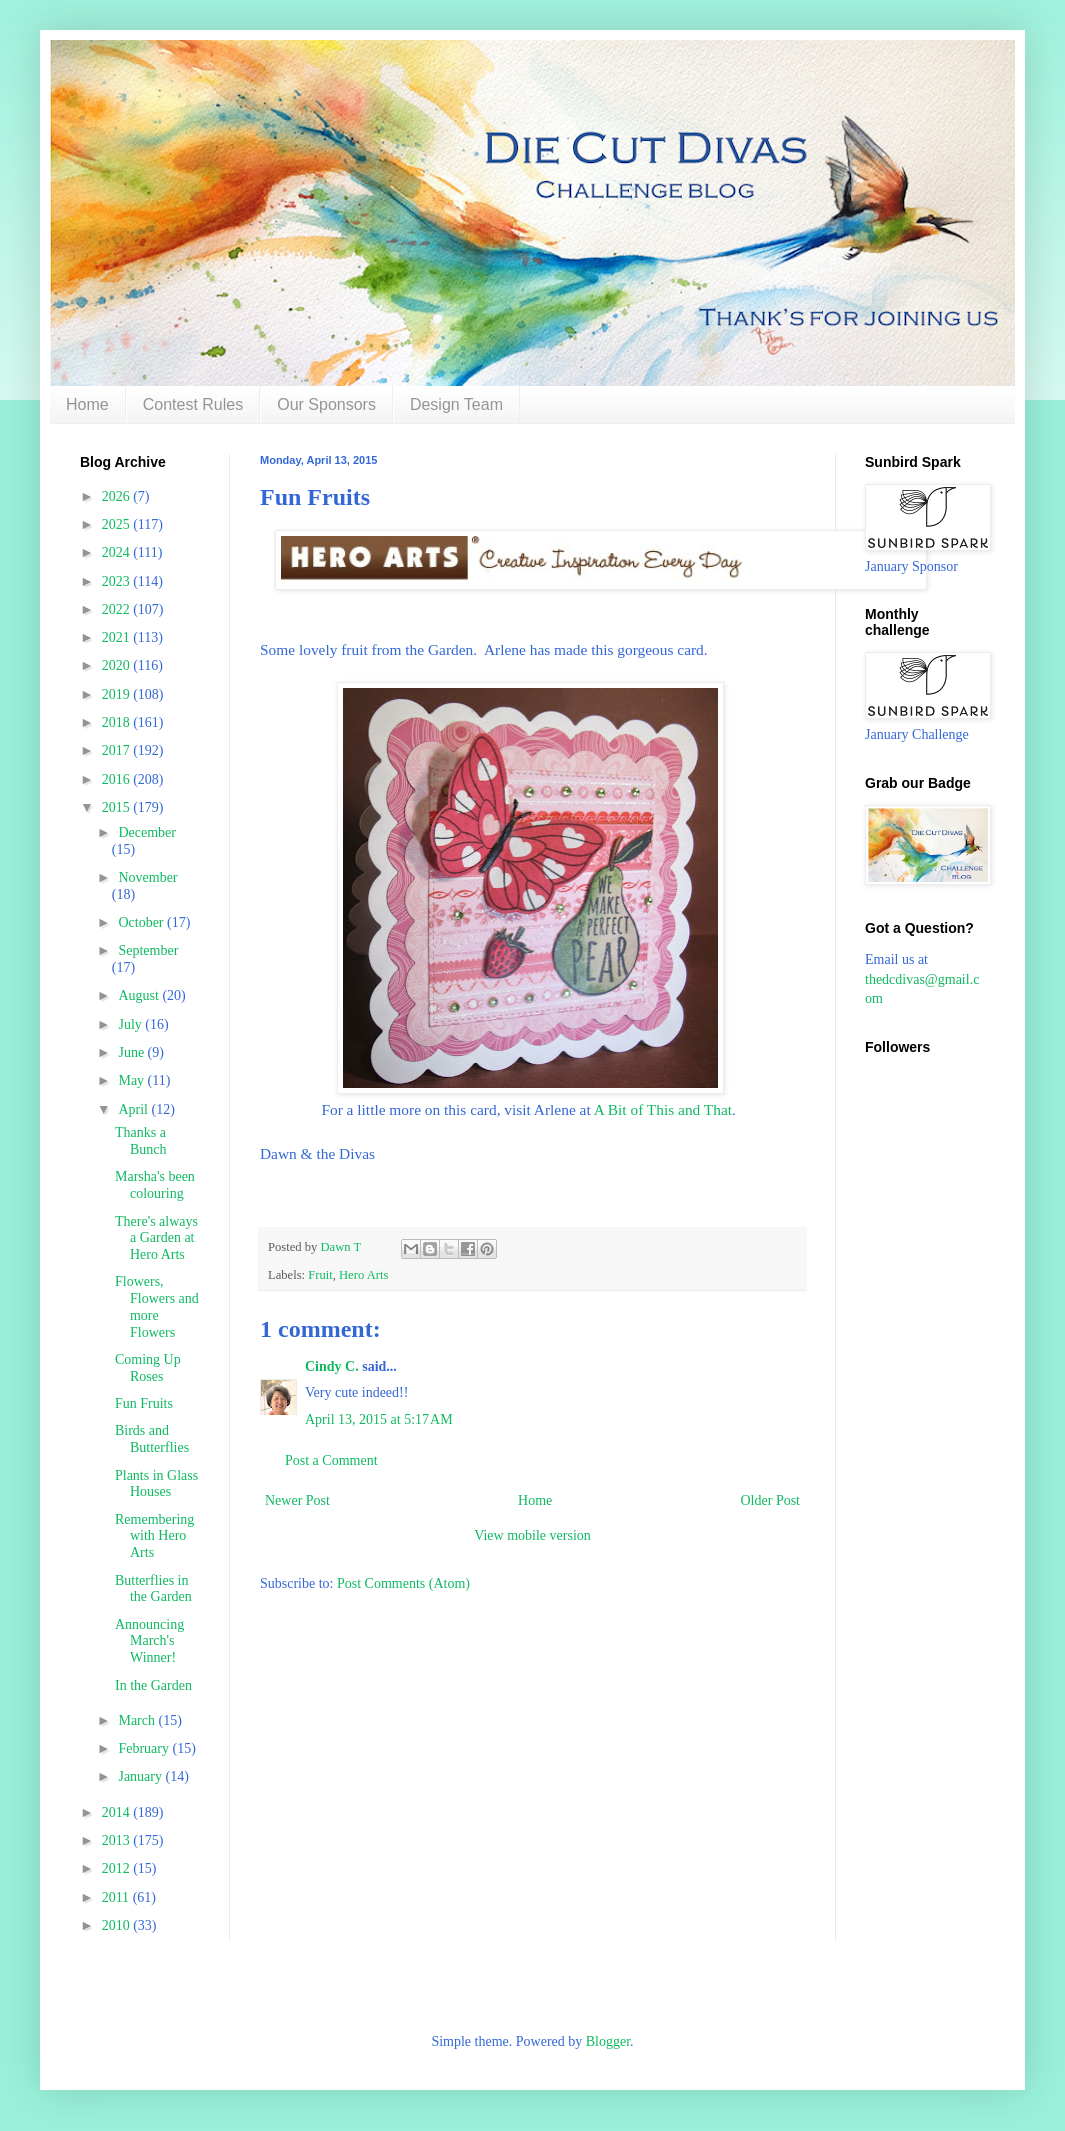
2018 (118, 722)
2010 (118, 1925)
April (134, 1109)
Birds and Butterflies (152, 1439)
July (131, 1024)
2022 (118, 609)
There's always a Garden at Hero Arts (156, 1238)
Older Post (771, 1500)
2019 (118, 694)
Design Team (456, 404)
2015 (118, 807)
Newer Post (297, 1500)
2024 (118, 552)
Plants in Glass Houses (156, 1484)
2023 (118, 581)
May (132, 1080)
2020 (118, 665)
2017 (118, 750)
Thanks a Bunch (141, 1141)
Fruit (320, 1275)
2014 (118, 1812)
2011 (117, 1897)
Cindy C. (332, 1366)
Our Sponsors (326, 404)
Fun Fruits (144, 1403)
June (132, 1052)
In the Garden (153, 1685)
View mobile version (532, 1535)
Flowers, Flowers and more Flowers (157, 1306)
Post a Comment (331, 1460)
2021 (118, 637)
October (142, 922)
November (147, 877)
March (138, 1720)
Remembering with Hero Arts (154, 1536)
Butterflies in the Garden (153, 1589)
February (145, 1748)
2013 (118, 1840)
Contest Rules (193, 404)
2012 (118, 1868)
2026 (118, 496)
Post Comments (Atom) (403, 1583)
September (148, 950)
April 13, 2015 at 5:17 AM (379, 1419)
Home (87, 404)
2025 (118, 524)
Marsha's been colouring (155, 1185)
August (140, 995)
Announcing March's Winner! (149, 1641)
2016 (118, 779)
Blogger (608, 2041)
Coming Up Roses (148, 1368)
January (141, 1776)
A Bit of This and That (663, 1109)
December (147, 832)
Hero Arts (363, 1275)
